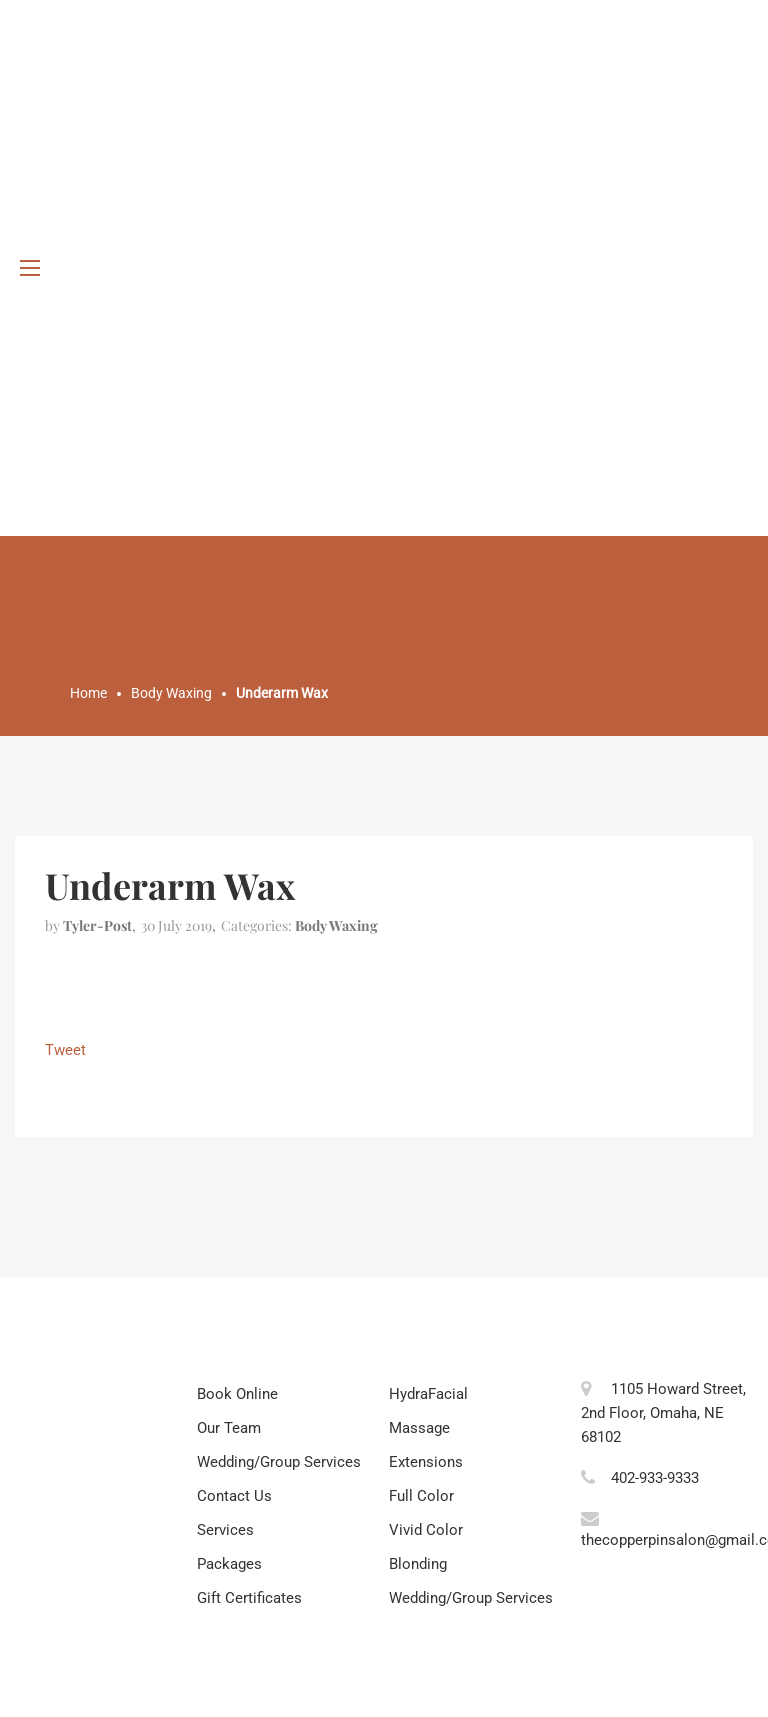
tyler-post (97, 925)
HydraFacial (428, 1394)
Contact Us (234, 1496)
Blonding (418, 1564)
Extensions (426, 1462)
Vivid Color (426, 1530)
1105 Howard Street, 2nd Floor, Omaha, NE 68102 (663, 1413)
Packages (229, 1564)
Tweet (65, 1050)
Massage (419, 1428)
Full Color (421, 1496)
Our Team (229, 1428)
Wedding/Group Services (279, 1462)
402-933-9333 (655, 1478)
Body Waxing (336, 925)
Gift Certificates (249, 1598)
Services (225, 1530)
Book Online (237, 1394)
